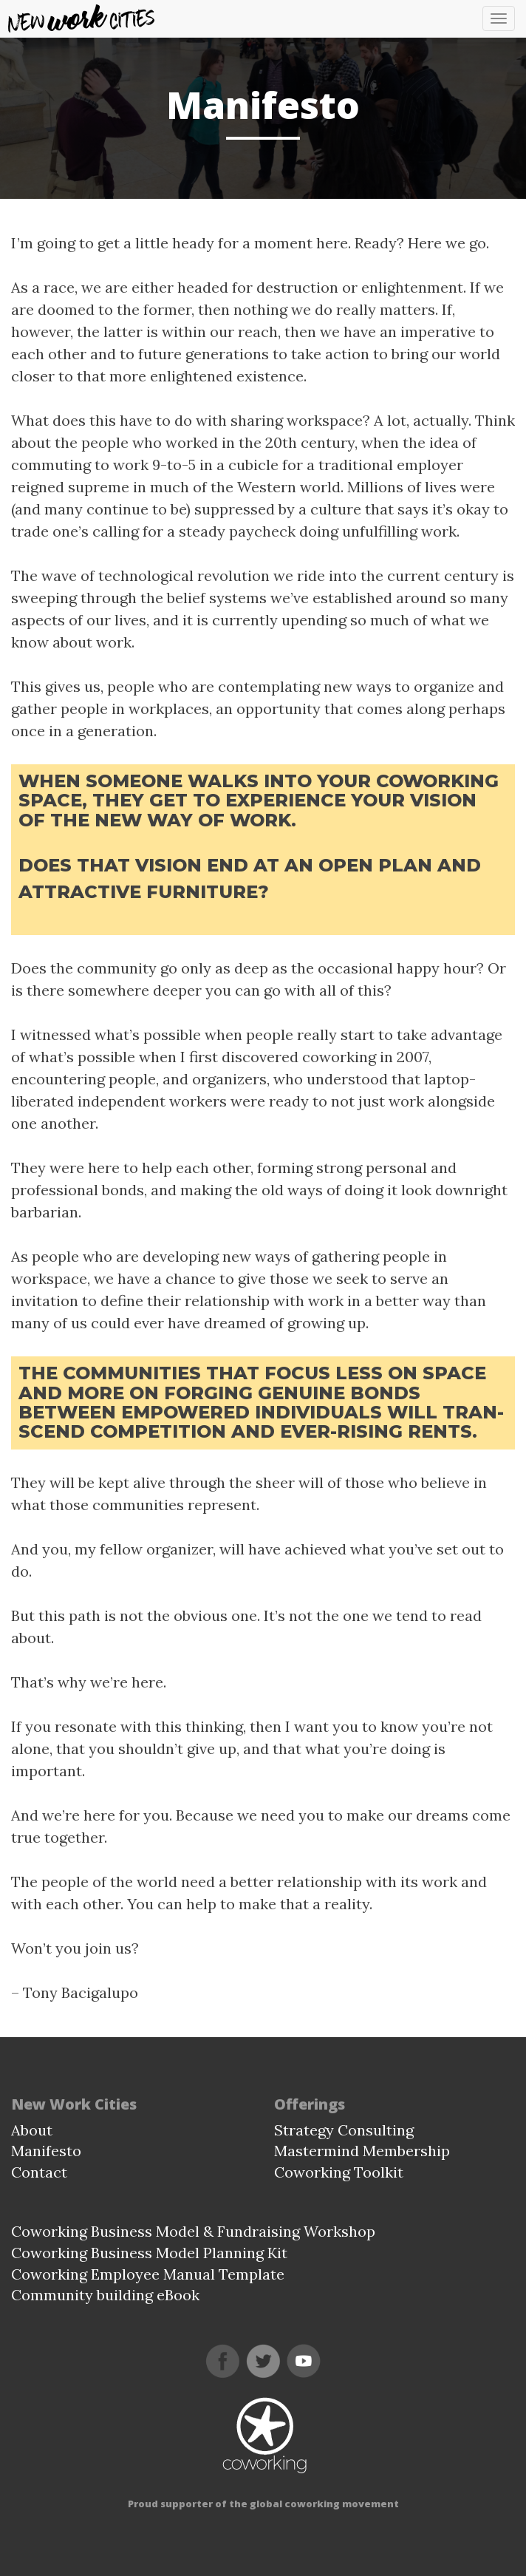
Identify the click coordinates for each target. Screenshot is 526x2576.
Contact (39, 2172)
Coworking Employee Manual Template (147, 2274)
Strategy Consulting (344, 2130)
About (31, 2130)
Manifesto (46, 2150)
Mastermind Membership (362, 2150)
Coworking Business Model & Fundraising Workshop (193, 2231)
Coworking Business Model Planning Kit (149, 2252)
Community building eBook (105, 2295)
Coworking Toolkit (338, 2172)
